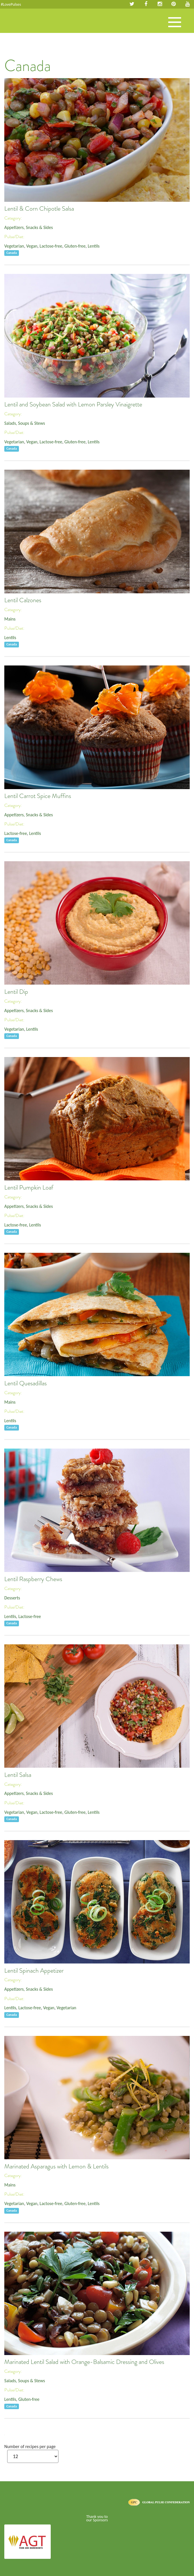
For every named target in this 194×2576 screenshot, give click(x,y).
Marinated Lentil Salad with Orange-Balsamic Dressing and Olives (84, 2362)
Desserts (12, 1598)
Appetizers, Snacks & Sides (28, 227)
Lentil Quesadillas (25, 1383)
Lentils (93, 246)
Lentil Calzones (22, 600)
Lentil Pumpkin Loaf (28, 1188)
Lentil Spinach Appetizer (34, 1971)
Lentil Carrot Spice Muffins (37, 796)
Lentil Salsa (17, 1775)
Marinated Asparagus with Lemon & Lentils (56, 2166)
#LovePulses (11, 4)
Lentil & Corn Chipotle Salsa (39, 209)
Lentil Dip (16, 992)
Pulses (25, 27)
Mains (9, 619)
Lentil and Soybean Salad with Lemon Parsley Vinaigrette (73, 404)
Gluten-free (75, 246)
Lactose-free (51, 246)
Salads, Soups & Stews (24, 423)
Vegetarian (14, 246)
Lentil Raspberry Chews (33, 1579)
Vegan (31, 246)
